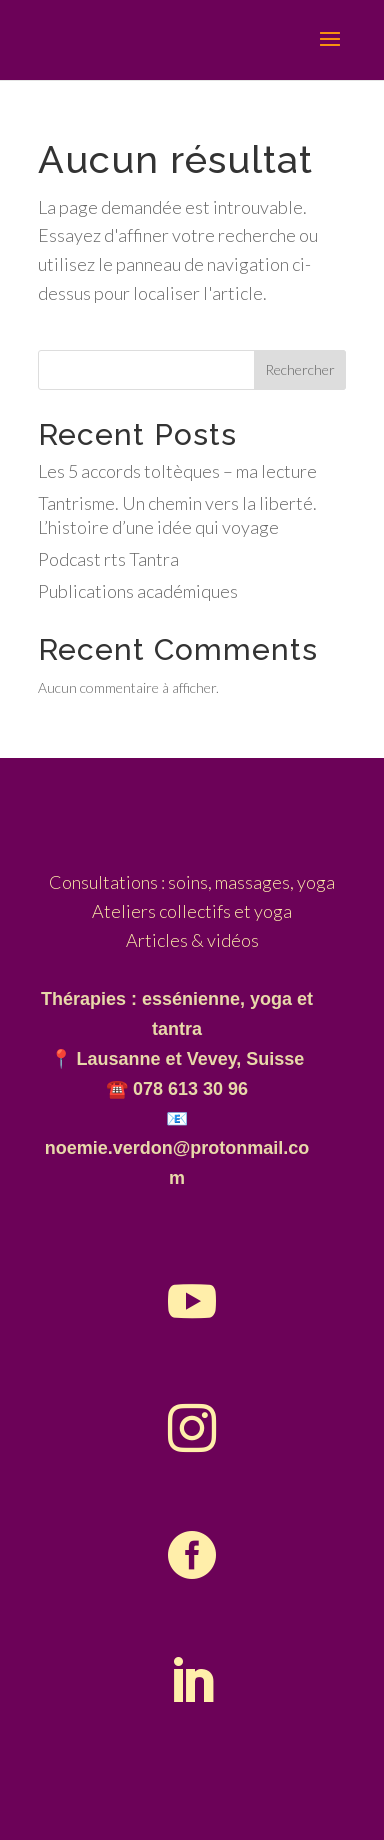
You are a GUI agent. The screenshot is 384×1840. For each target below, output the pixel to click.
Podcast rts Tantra (108, 559)
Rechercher (300, 369)
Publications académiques (138, 591)
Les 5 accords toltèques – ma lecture (177, 471)
